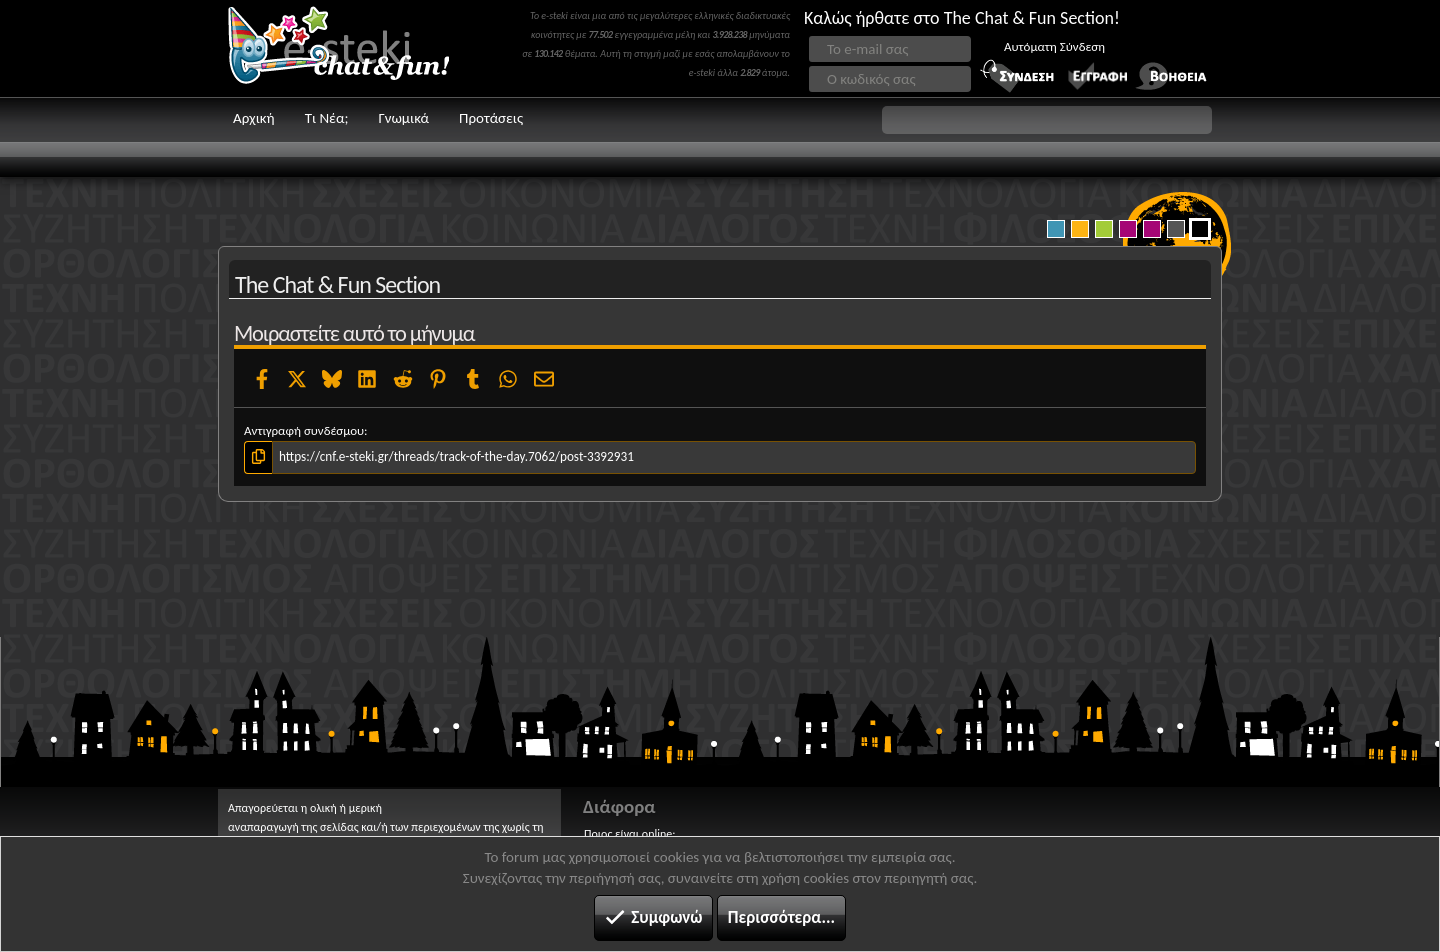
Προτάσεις (491, 118)
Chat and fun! (353, 48)
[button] (1047, 120)
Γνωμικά (403, 118)
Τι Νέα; (327, 118)
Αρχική (254, 118)
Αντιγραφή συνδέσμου (304, 430)
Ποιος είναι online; (629, 834)
